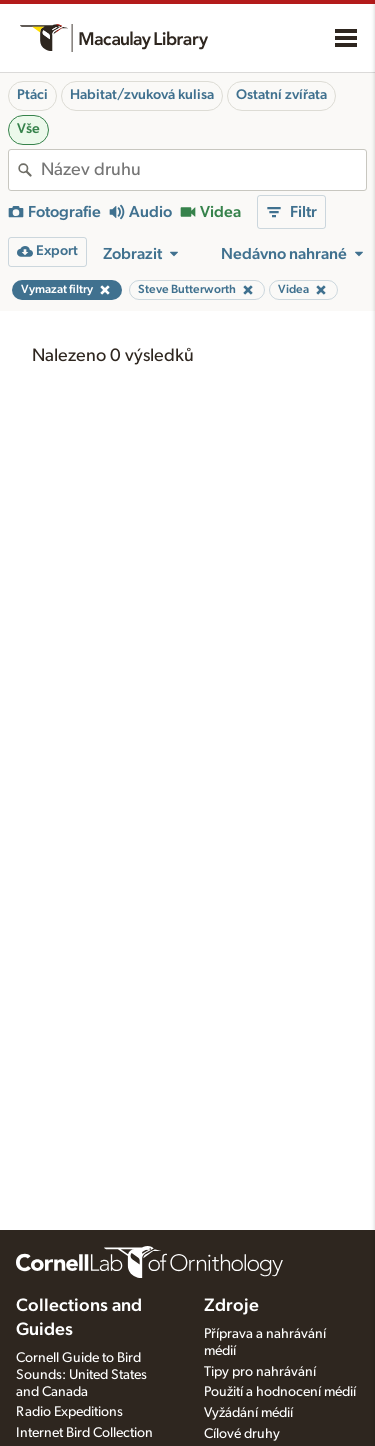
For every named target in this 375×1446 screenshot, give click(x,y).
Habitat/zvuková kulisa (142, 95)
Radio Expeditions (69, 1412)
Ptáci (32, 95)
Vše (28, 129)
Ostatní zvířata (281, 95)
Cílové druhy (242, 1434)
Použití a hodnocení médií (280, 1392)
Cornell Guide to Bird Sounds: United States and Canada (81, 1375)
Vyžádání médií (248, 1413)
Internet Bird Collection (84, 1433)
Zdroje (231, 1306)
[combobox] (203, 170)
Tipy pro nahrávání (260, 1372)
